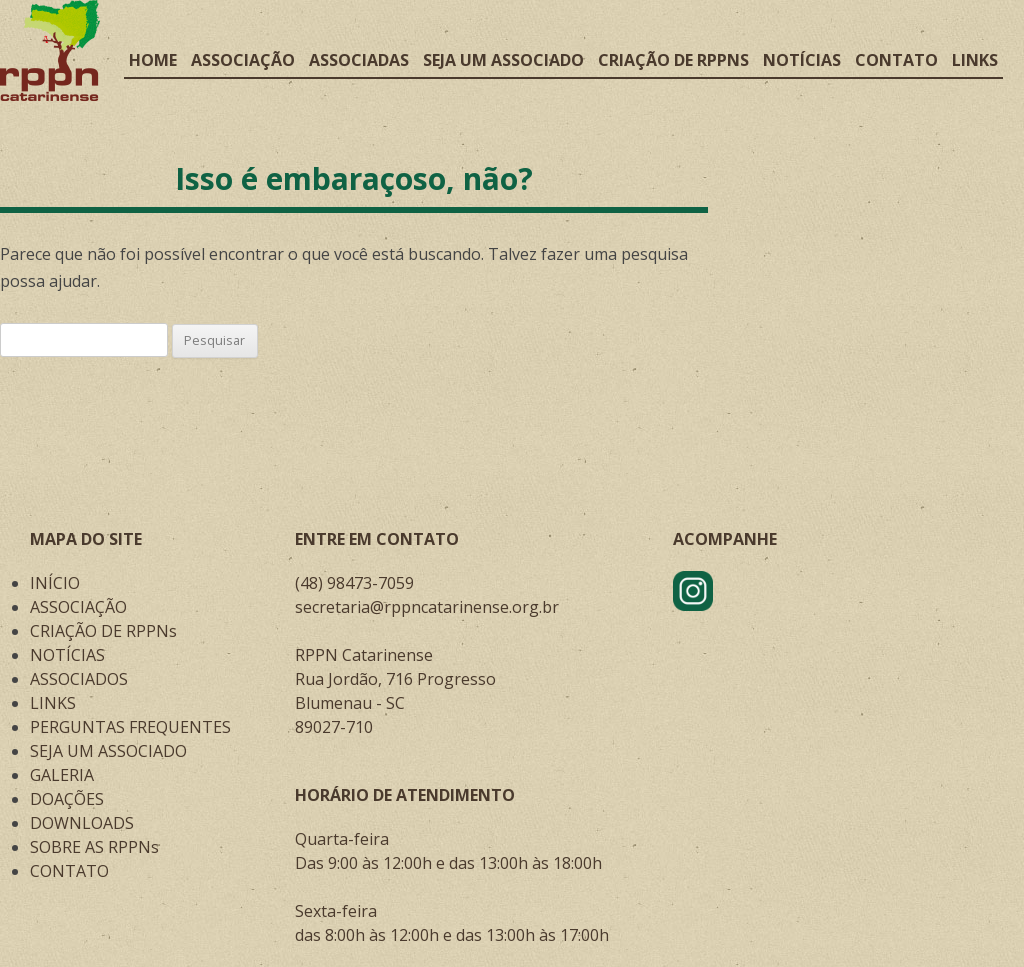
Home (153, 60)
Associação (243, 60)
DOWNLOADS (82, 823)
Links (975, 60)
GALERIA (62, 775)
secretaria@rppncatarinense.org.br (427, 607)
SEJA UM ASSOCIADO (108, 751)
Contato (896, 60)
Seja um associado (503, 60)
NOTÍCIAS (67, 655)
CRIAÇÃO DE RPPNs (103, 631)
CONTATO (69, 871)
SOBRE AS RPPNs (94, 847)
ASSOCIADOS (79, 679)
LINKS (53, 703)
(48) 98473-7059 (354, 583)
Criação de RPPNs (673, 60)
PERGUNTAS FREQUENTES (130, 727)
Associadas (359, 60)
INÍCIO (55, 583)
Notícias (802, 60)
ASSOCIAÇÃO (78, 607)
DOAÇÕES (67, 799)
